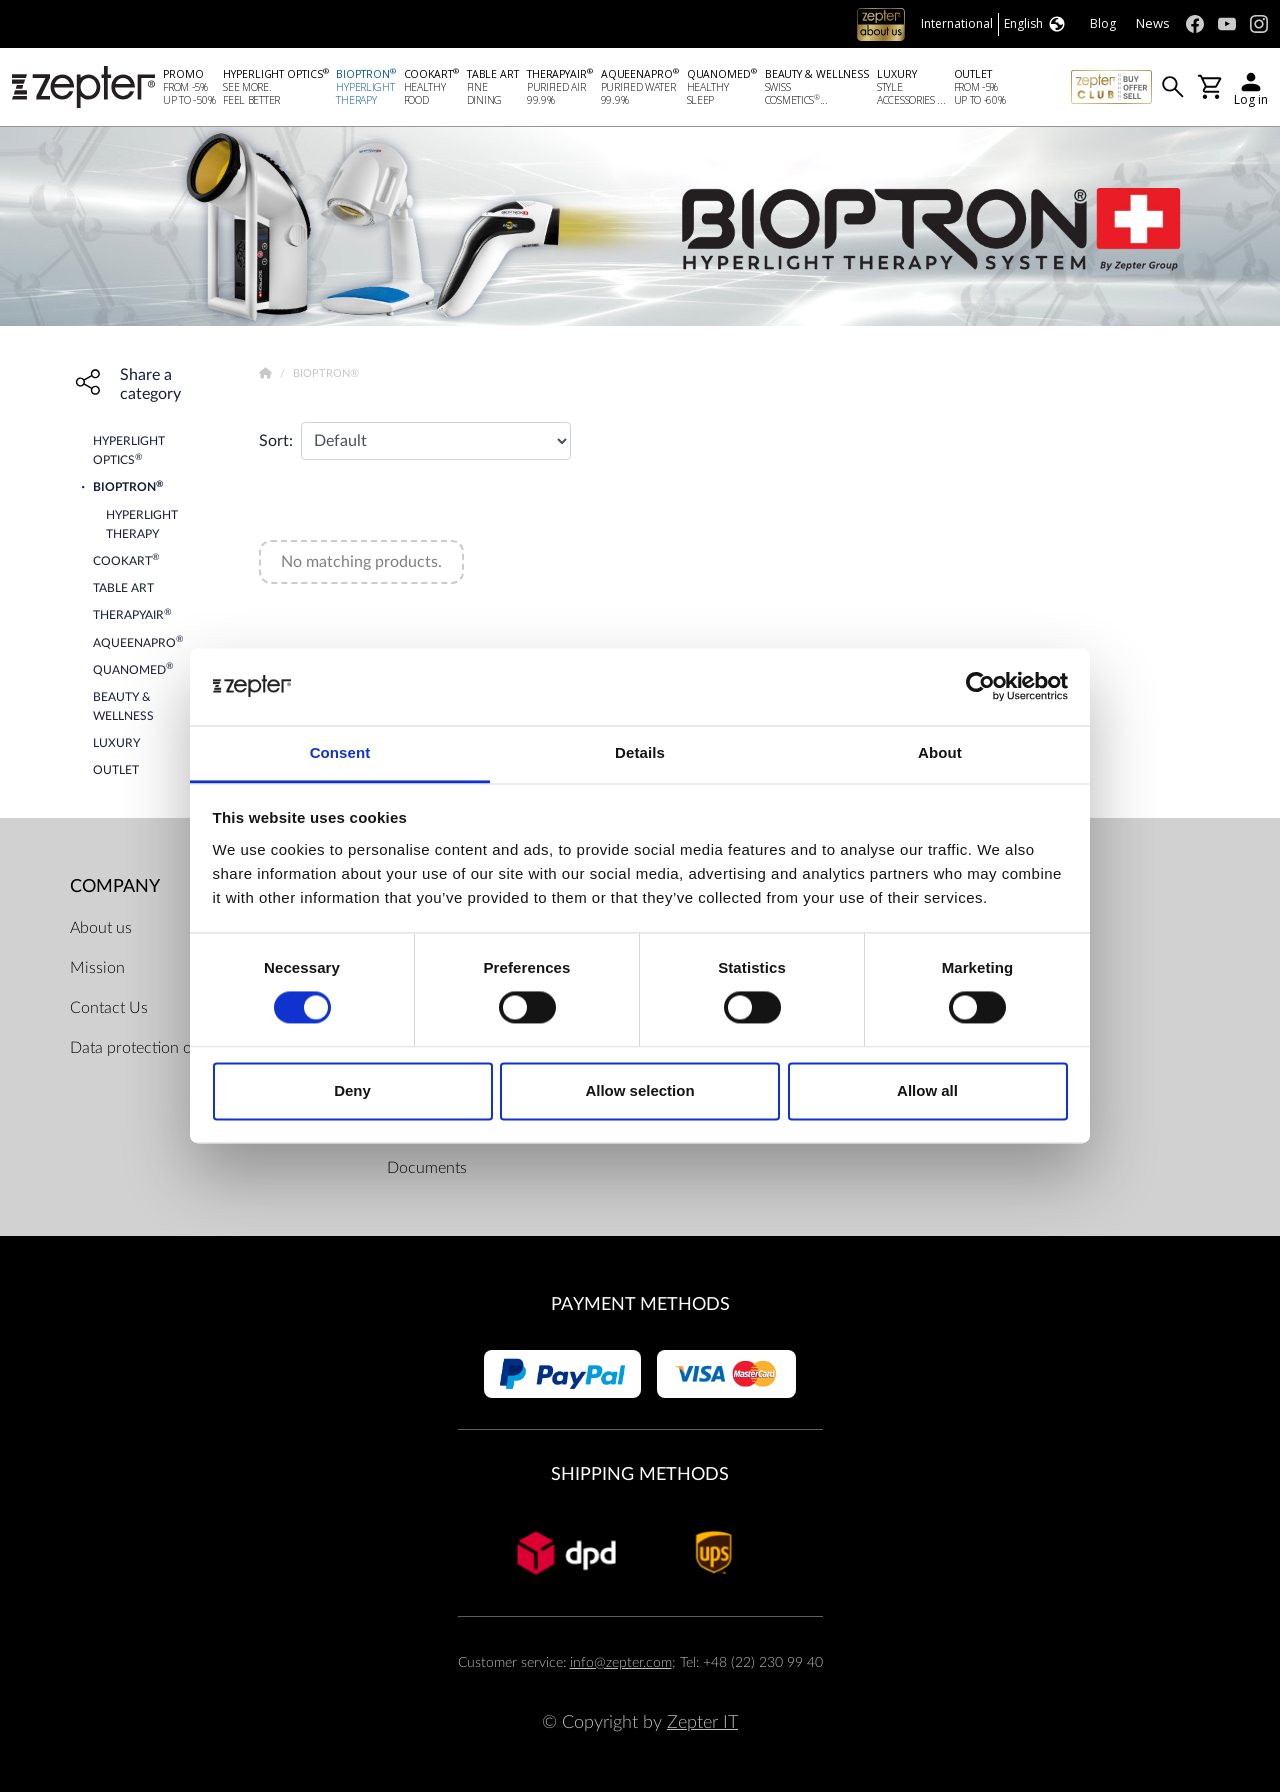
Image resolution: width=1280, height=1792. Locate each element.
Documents (427, 1168)
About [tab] (940, 752)
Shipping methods (640, 1475)
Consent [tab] (340, 752)
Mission (97, 968)
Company (115, 886)
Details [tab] (640, 752)
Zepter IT (702, 1722)
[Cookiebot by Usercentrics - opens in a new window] (980, 687)
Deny (352, 1090)
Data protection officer (148, 1048)
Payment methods (640, 1304)
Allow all (927, 1090)
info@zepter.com (621, 1662)
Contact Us (109, 1008)
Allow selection (639, 1090)
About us (101, 928)
